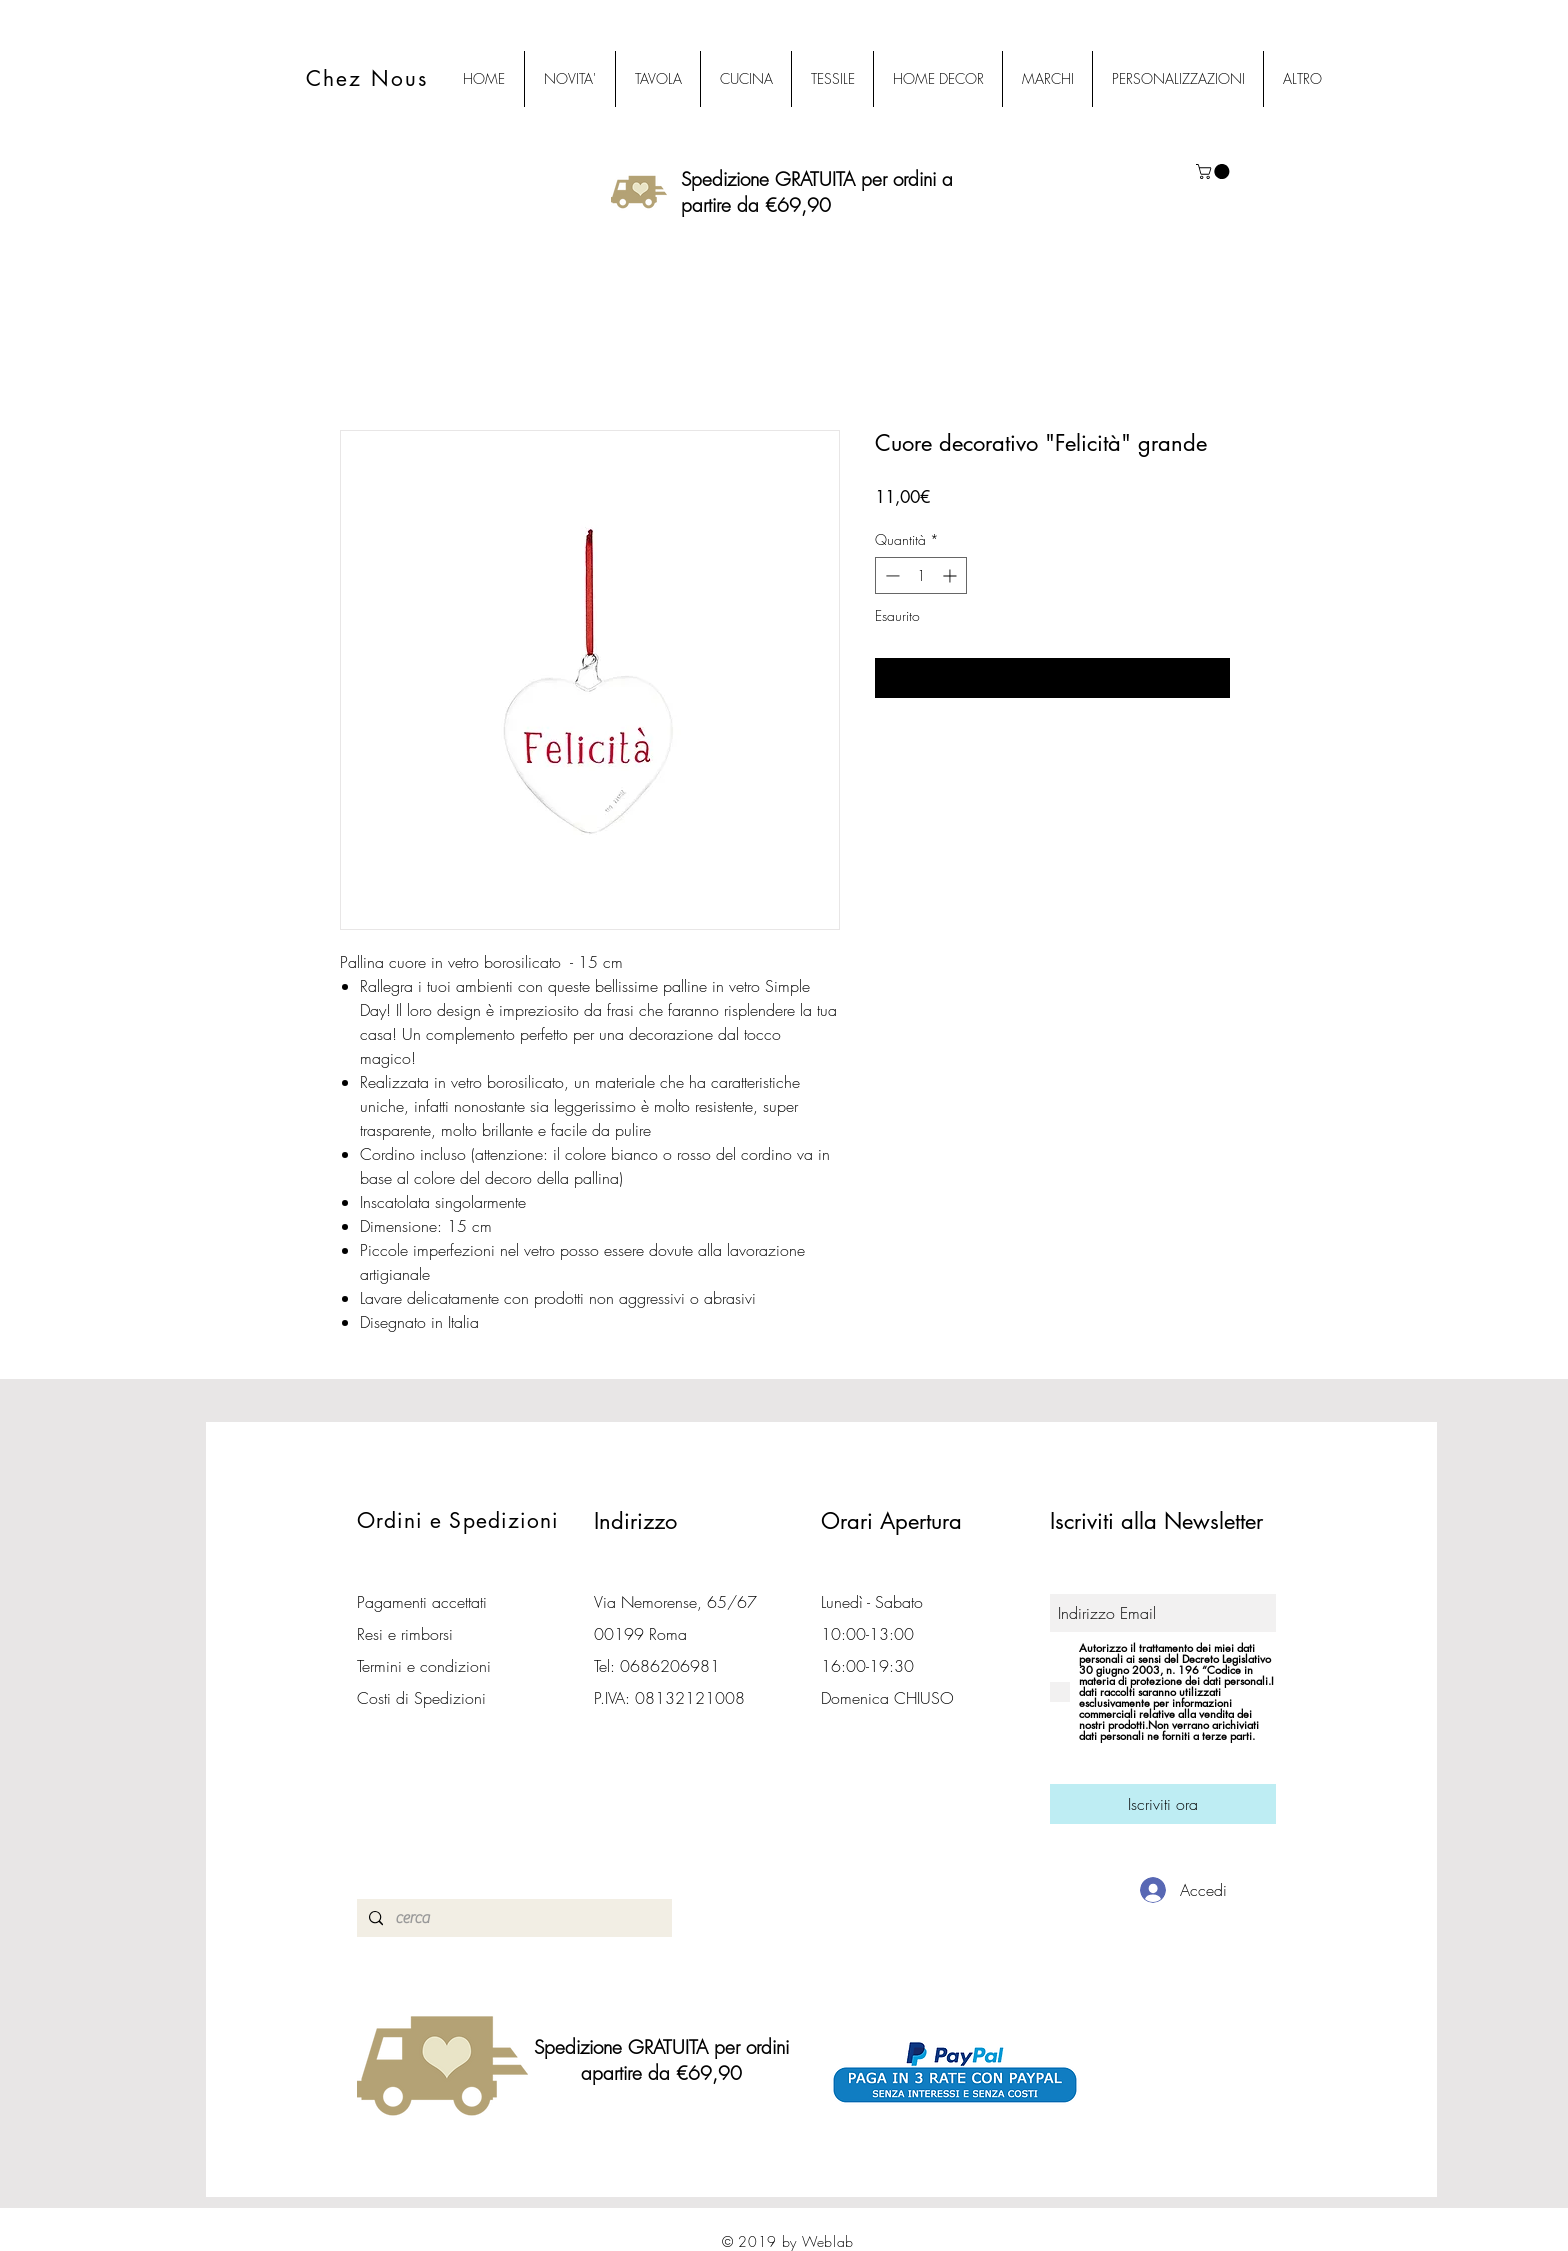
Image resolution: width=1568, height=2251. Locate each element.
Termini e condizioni (424, 1666)
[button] (1214, 171)
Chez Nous (367, 78)
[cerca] (512, 1918)
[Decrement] (890, 575)
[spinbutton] (921, 575)
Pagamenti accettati (422, 1602)
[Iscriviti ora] (1163, 1804)
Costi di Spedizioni (424, 1698)
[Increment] (951, 575)
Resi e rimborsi (405, 1634)
